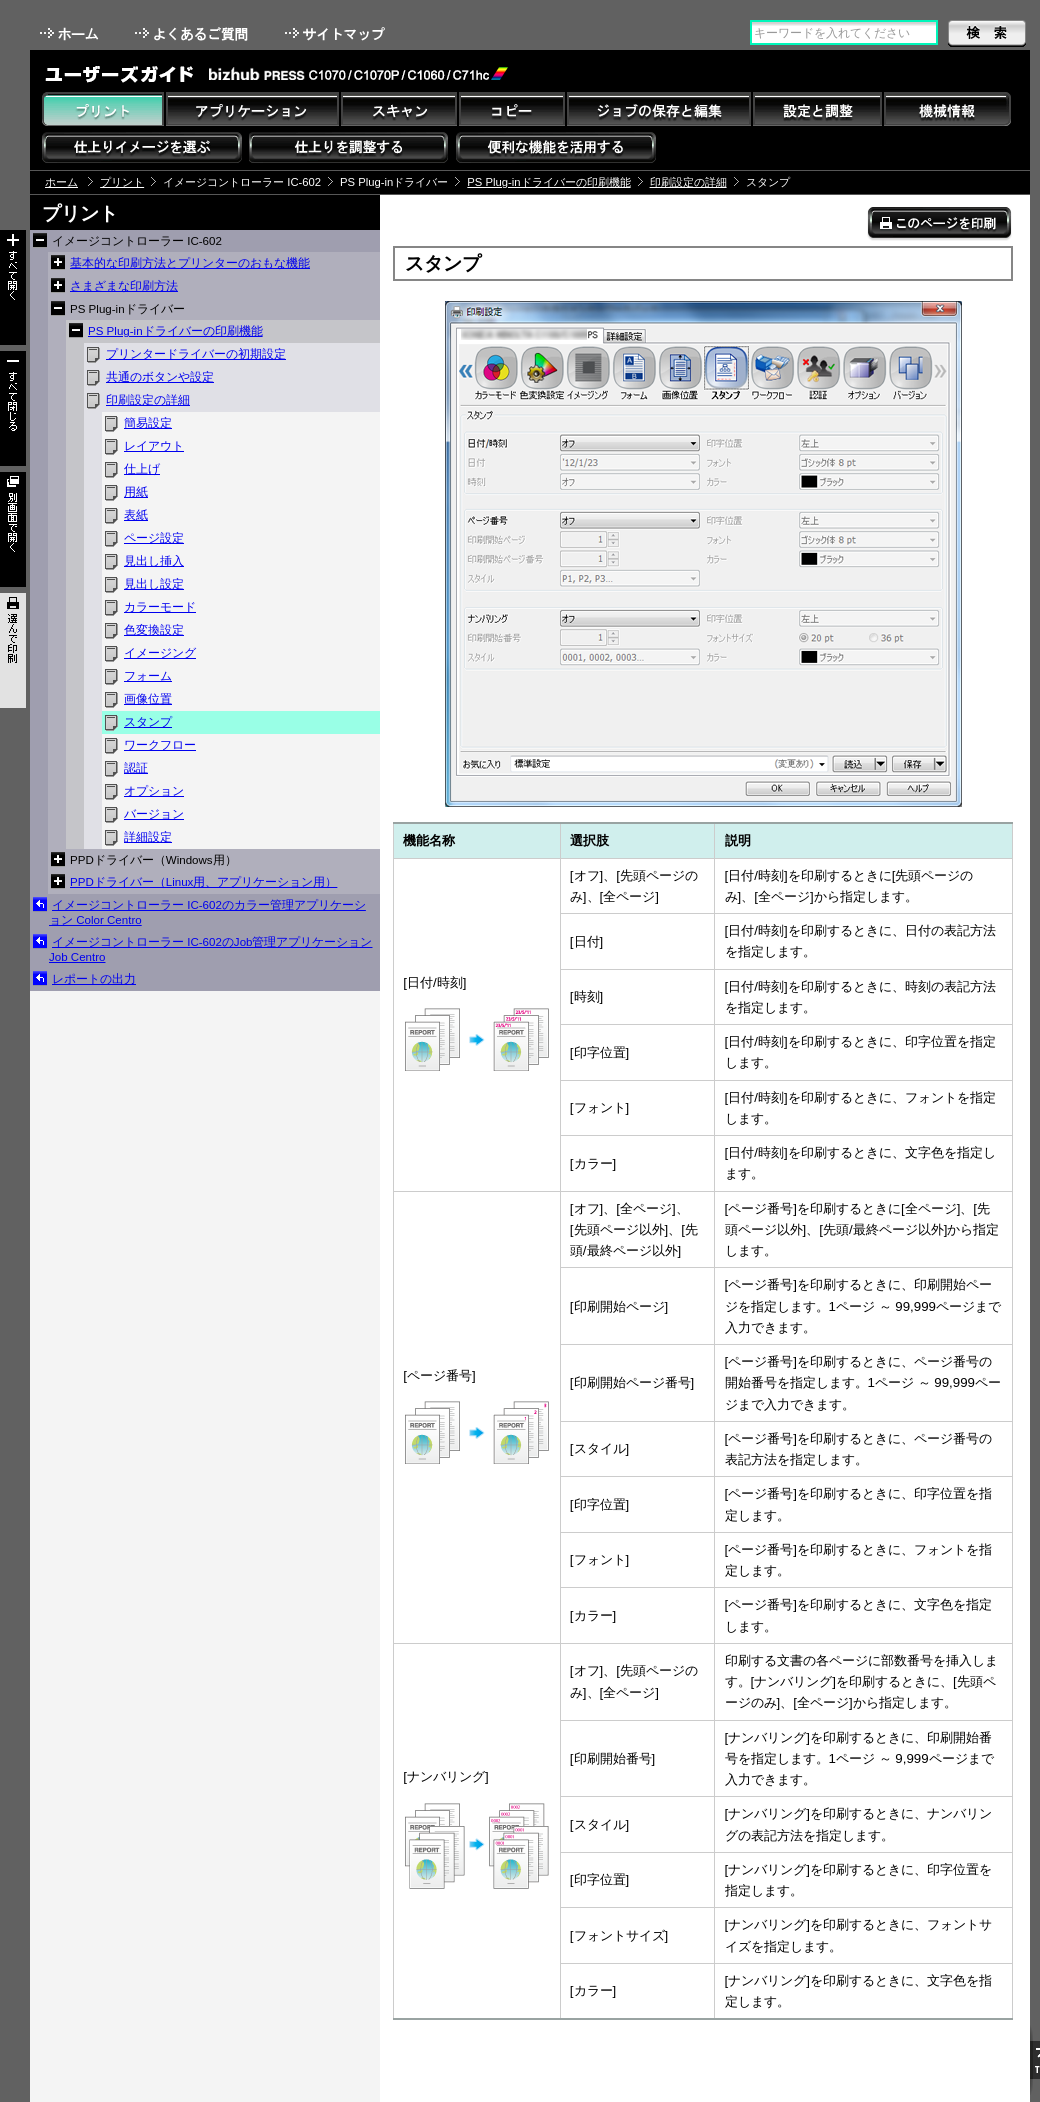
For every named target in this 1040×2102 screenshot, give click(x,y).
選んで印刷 (13, 650)
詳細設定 (148, 837)
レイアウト (154, 446)
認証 (136, 768)
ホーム (71, 33)
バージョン (154, 814)
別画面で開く (13, 529)
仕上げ (142, 469)
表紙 (136, 515)
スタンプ (148, 722)
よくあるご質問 (193, 33)
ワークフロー (160, 745)
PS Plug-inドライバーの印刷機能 (548, 182)
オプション (154, 791)
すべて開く (13, 287)
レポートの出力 (94, 979)
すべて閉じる (13, 408)
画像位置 (148, 699)
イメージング (160, 653)
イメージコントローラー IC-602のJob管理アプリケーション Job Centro (210, 949)
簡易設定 (148, 423)
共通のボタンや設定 (160, 377)
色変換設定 (154, 630)
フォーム (148, 676)
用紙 (136, 492)
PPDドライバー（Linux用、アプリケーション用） (203, 882)
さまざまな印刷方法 (124, 286)
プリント (122, 182)
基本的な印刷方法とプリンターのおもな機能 (190, 263)
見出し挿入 (154, 561)
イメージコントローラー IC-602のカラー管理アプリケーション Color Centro (207, 912)
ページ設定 (154, 538)
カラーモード (160, 607)
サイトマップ (337, 33)
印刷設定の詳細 (688, 182)
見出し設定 (154, 584)
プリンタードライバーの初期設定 (196, 354)
